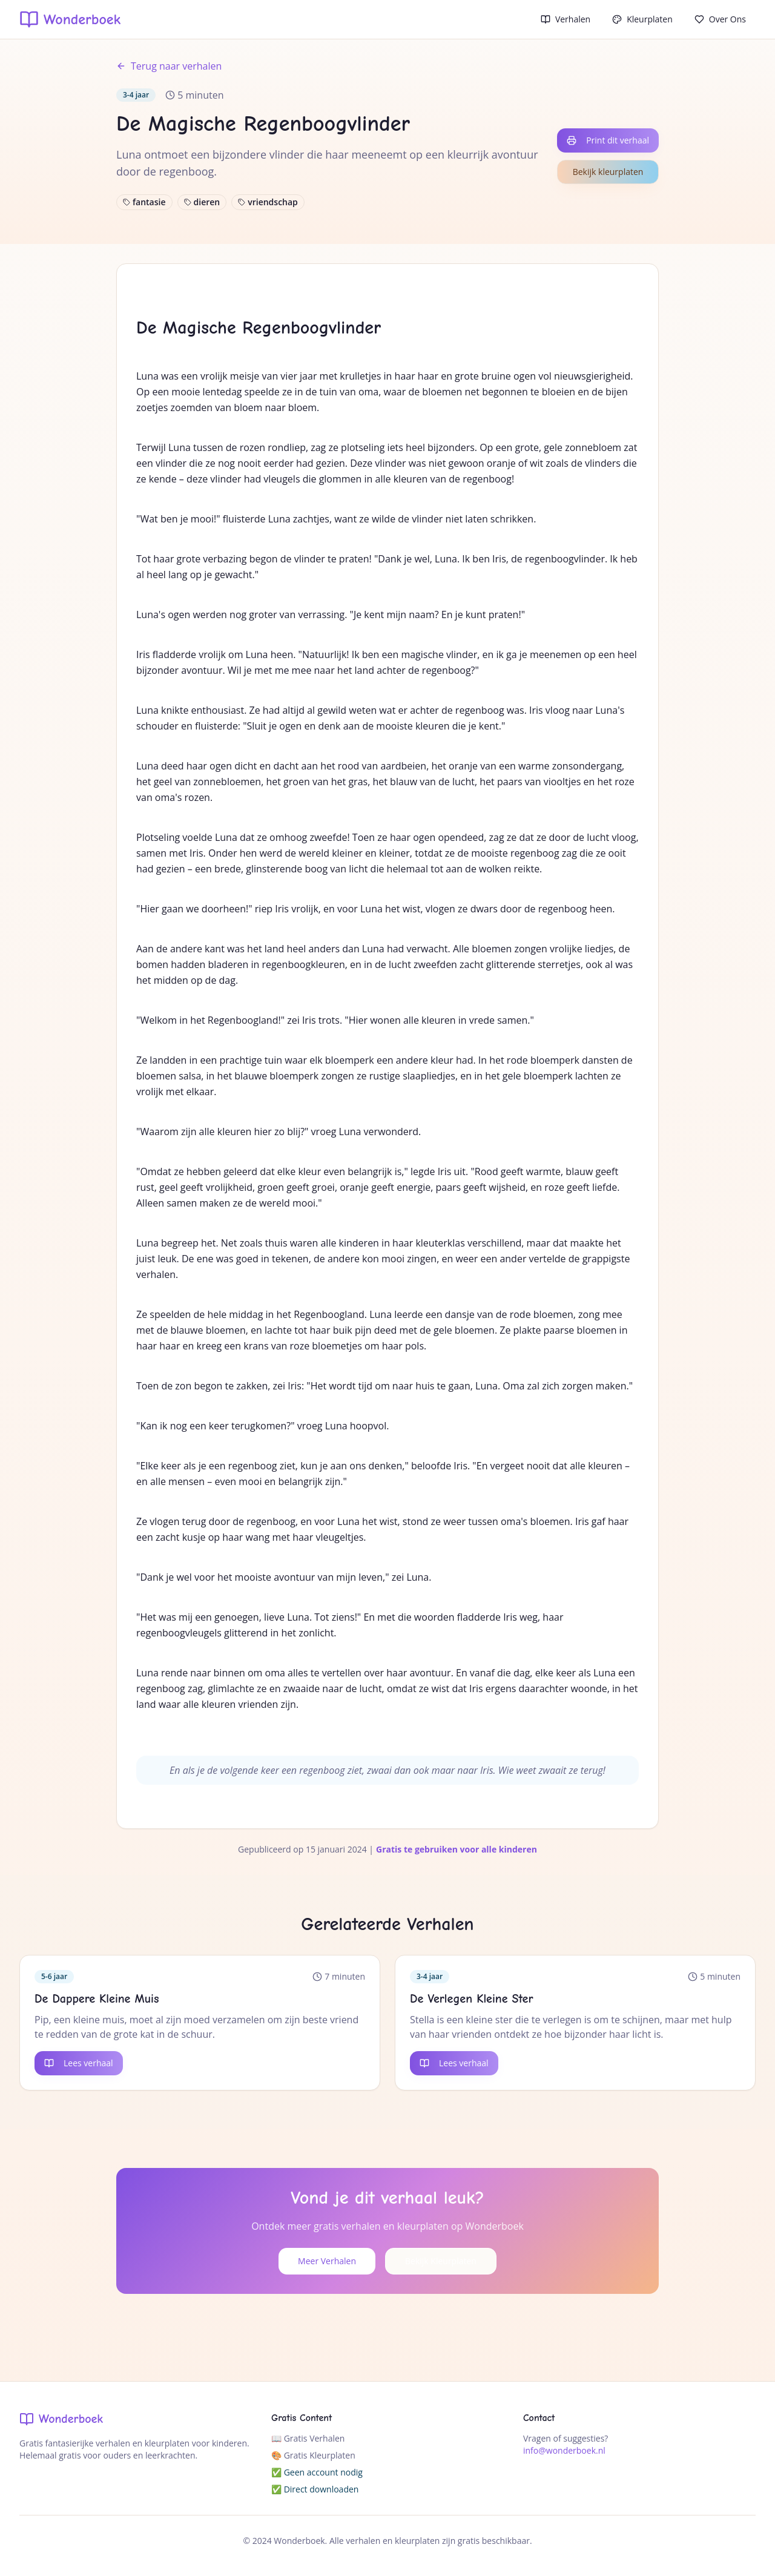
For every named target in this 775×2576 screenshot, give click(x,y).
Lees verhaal (78, 2063)
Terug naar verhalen (169, 66)
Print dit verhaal (608, 140)
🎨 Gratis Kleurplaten (313, 2455)
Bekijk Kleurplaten (441, 2261)
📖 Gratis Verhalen (308, 2438)
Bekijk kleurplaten (608, 171)
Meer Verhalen (327, 2261)
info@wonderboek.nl (564, 2450)
